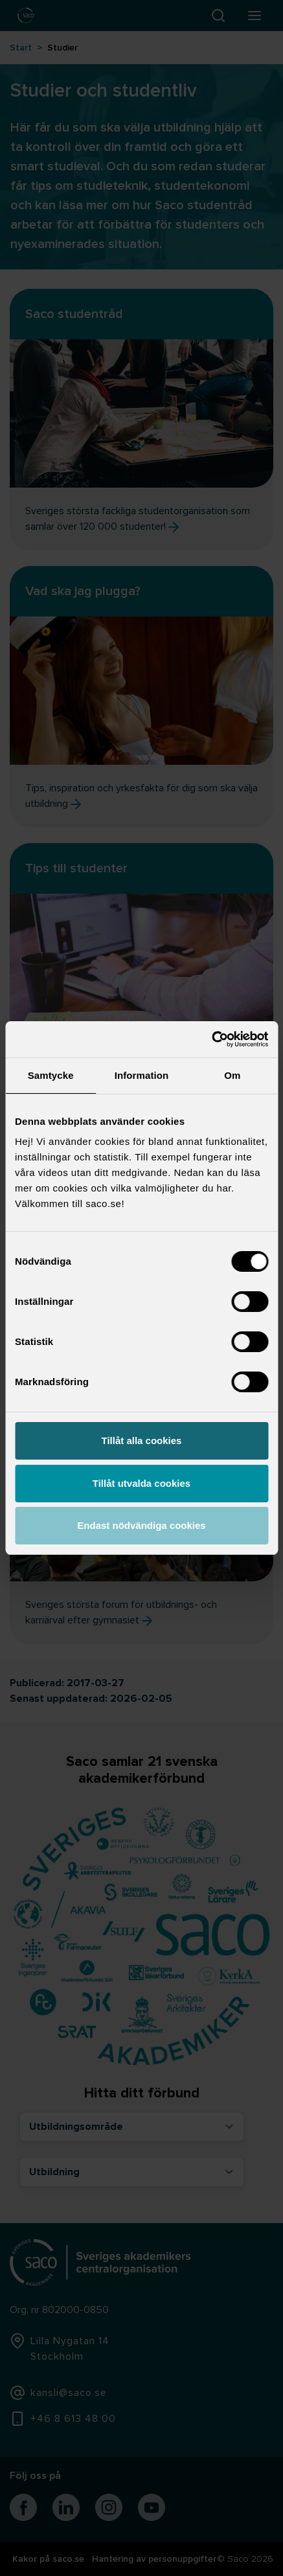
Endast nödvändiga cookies (141, 1525)
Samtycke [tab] (51, 1075)
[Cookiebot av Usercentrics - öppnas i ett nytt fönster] (211, 1039)
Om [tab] (232, 1075)
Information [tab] (142, 1075)
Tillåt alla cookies (142, 1440)
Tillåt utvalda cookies (141, 1483)
